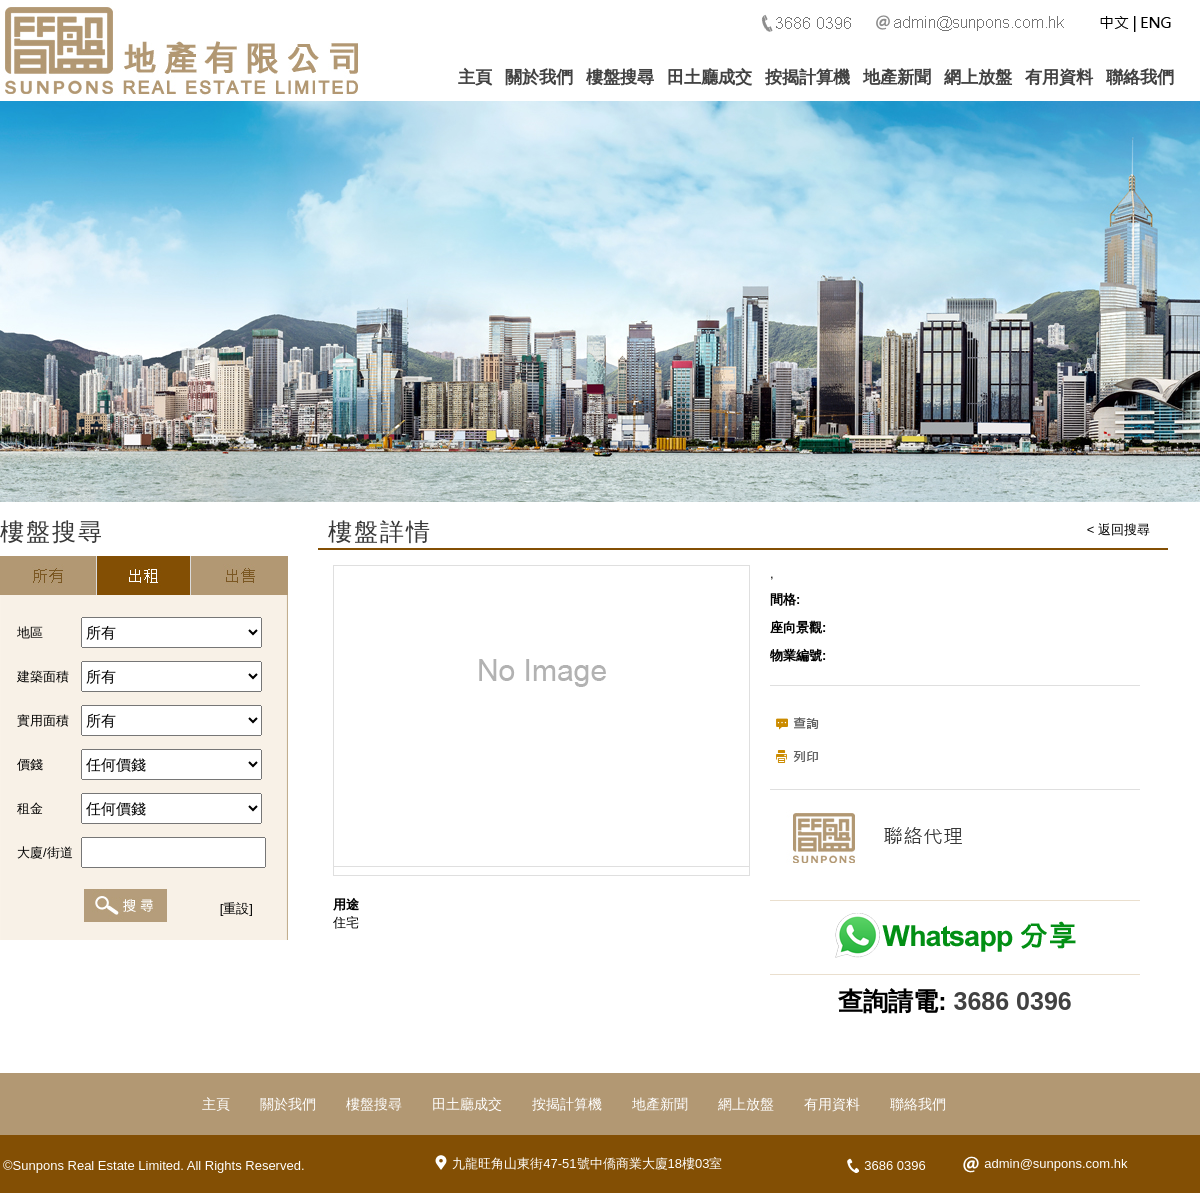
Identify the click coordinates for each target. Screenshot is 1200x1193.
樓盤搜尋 (620, 77)
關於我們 (539, 77)
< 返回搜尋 (1118, 529)
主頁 (475, 77)
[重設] (236, 908)
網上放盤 (978, 77)
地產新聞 (897, 77)
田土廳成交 (709, 77)
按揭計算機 (807, 77)
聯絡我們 (1140, 77)
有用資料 (1059, 77)
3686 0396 (1013, 1001)
